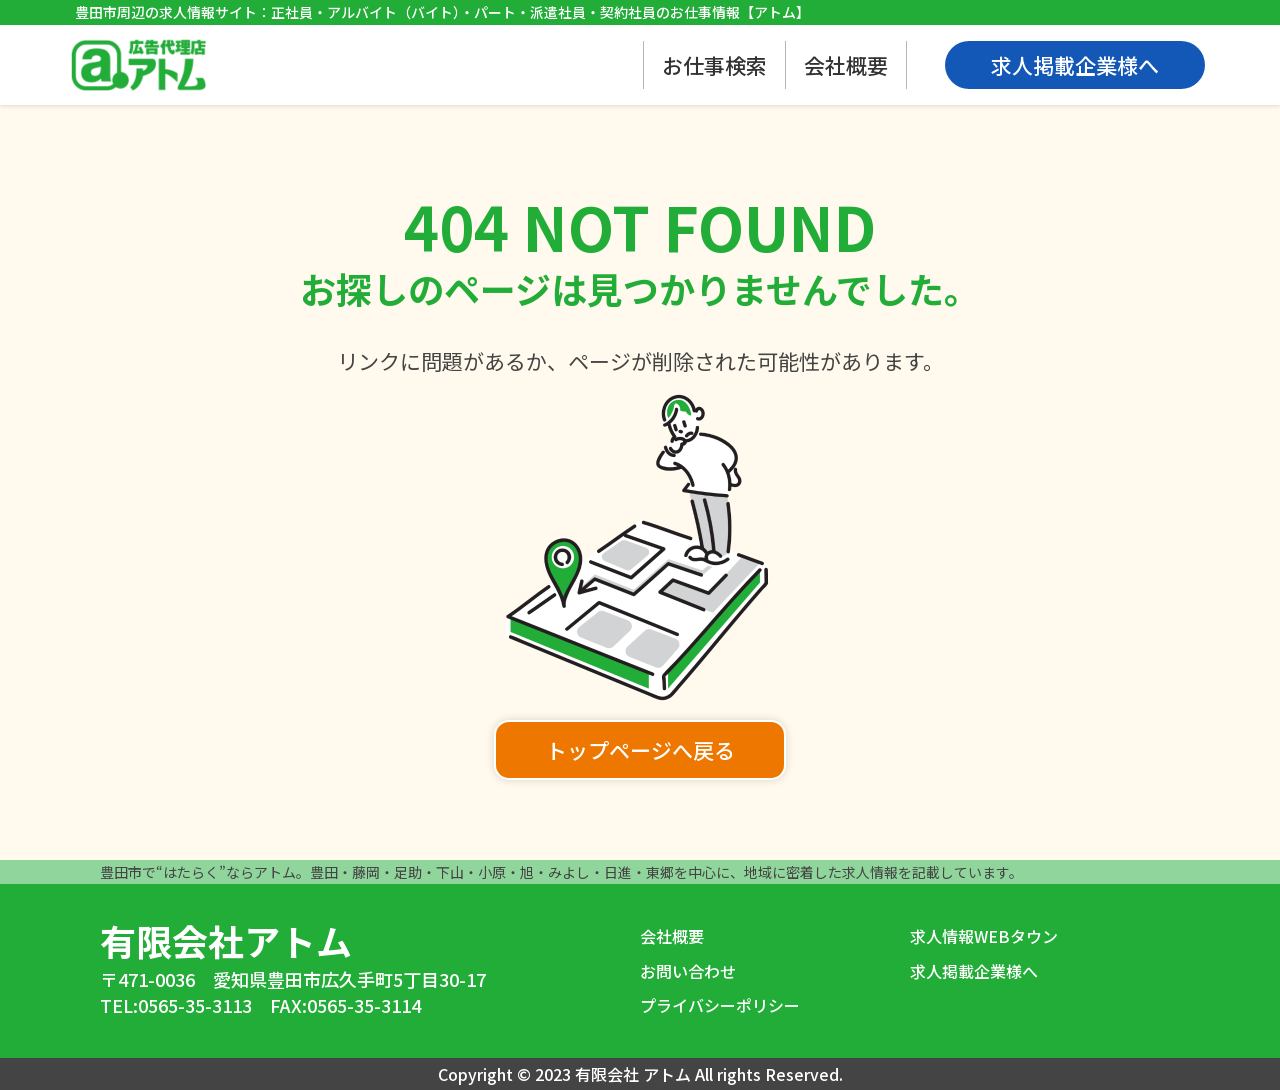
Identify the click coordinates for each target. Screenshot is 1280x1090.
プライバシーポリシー (720, 1005)
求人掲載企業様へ (974, 971)
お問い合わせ (688, 971)
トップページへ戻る (640, 750)
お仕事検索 (714, 65)
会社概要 (846, 65)
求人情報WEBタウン (984, 936)
